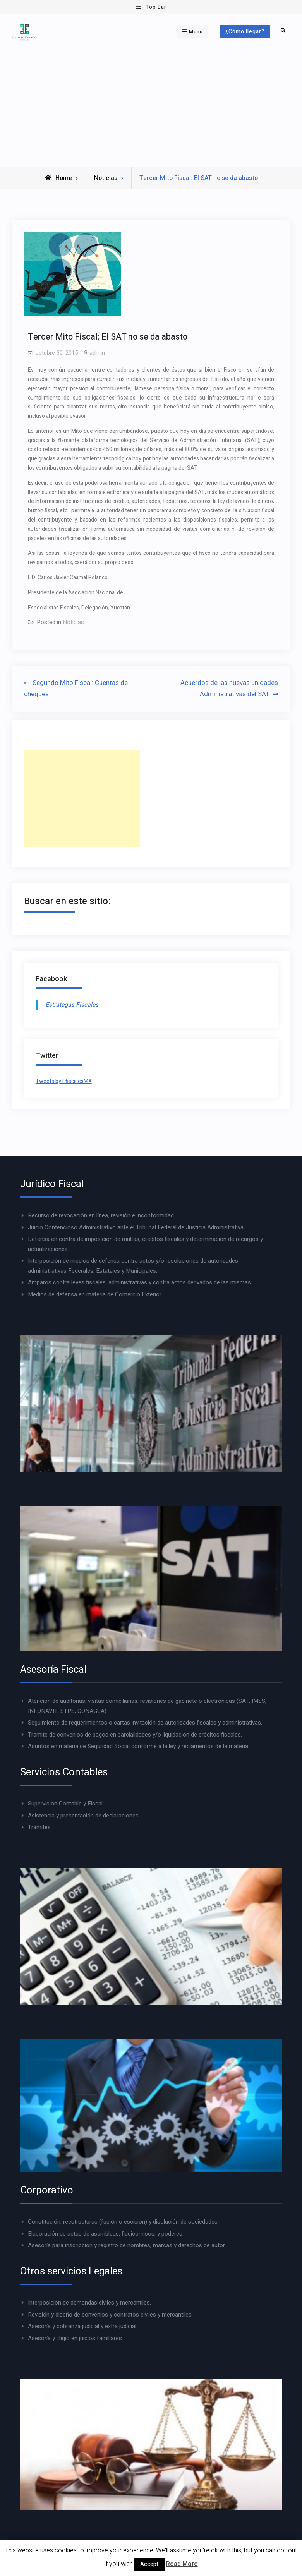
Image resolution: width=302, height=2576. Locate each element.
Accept (149, 2564)
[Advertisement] (151, 109)
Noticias (105, 178)
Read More (182, 2564)
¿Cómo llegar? (244, 31)
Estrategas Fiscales (71, 1004)
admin (97, 352)
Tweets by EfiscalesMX (64, 1081)
